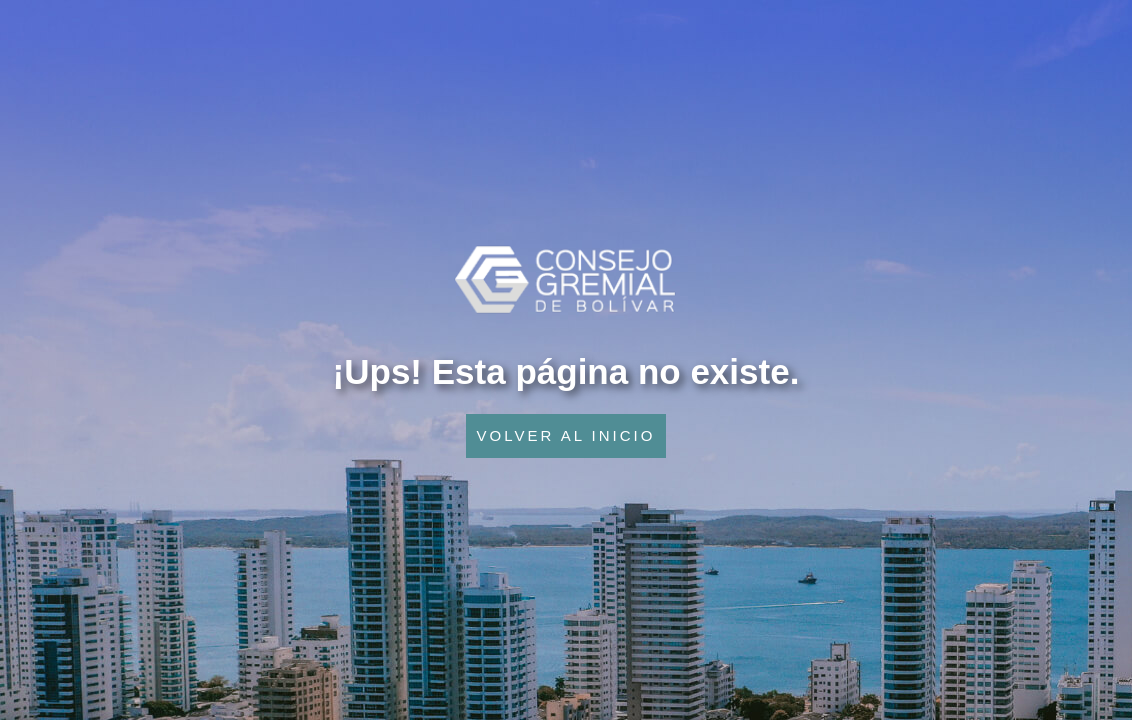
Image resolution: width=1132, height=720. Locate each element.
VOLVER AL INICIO (566, 435)
